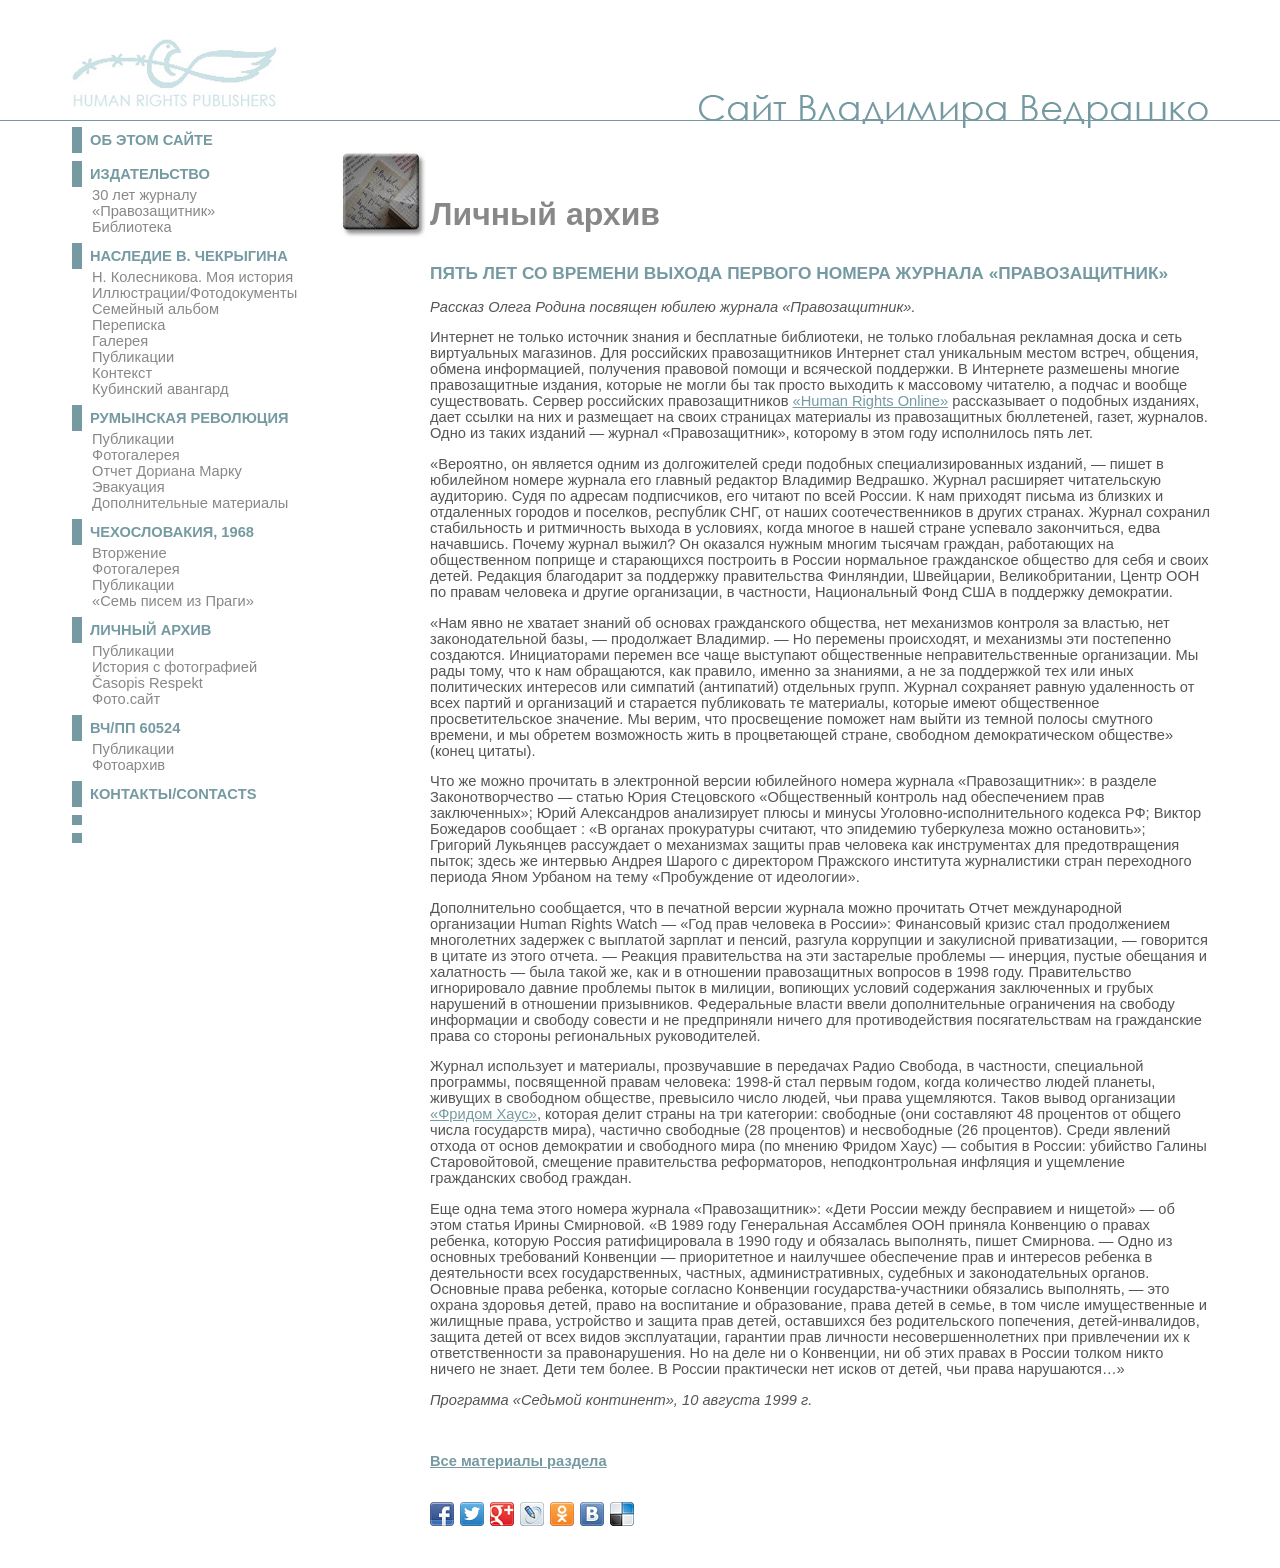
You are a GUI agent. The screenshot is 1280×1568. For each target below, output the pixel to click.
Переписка (128, 325)
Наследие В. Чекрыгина (189, 256)
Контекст (122, 373)
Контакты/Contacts (173, 794)
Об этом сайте (151, 140)
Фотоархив (128, 765)
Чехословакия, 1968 (172, 532)
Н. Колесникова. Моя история (192, 277)
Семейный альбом (155, 309)
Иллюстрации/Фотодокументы (194, 293)
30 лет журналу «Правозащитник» (153, 203)
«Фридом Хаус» (483, 1114)
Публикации (133, 357)
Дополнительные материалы (190, 503)
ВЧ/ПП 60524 (135, 728)
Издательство (150, 174)
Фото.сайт (126, 699)
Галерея (120, 341)
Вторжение (129, 553)
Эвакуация (128, 487)
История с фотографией (174, 667)
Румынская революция (189, 418)
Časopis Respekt (147, 683)
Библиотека (132, 227)
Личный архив (150, 630)
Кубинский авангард (160, 389)
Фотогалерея (136, 455)
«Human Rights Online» (871, 401)
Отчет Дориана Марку (167, 471)
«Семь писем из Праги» (173, 601)
